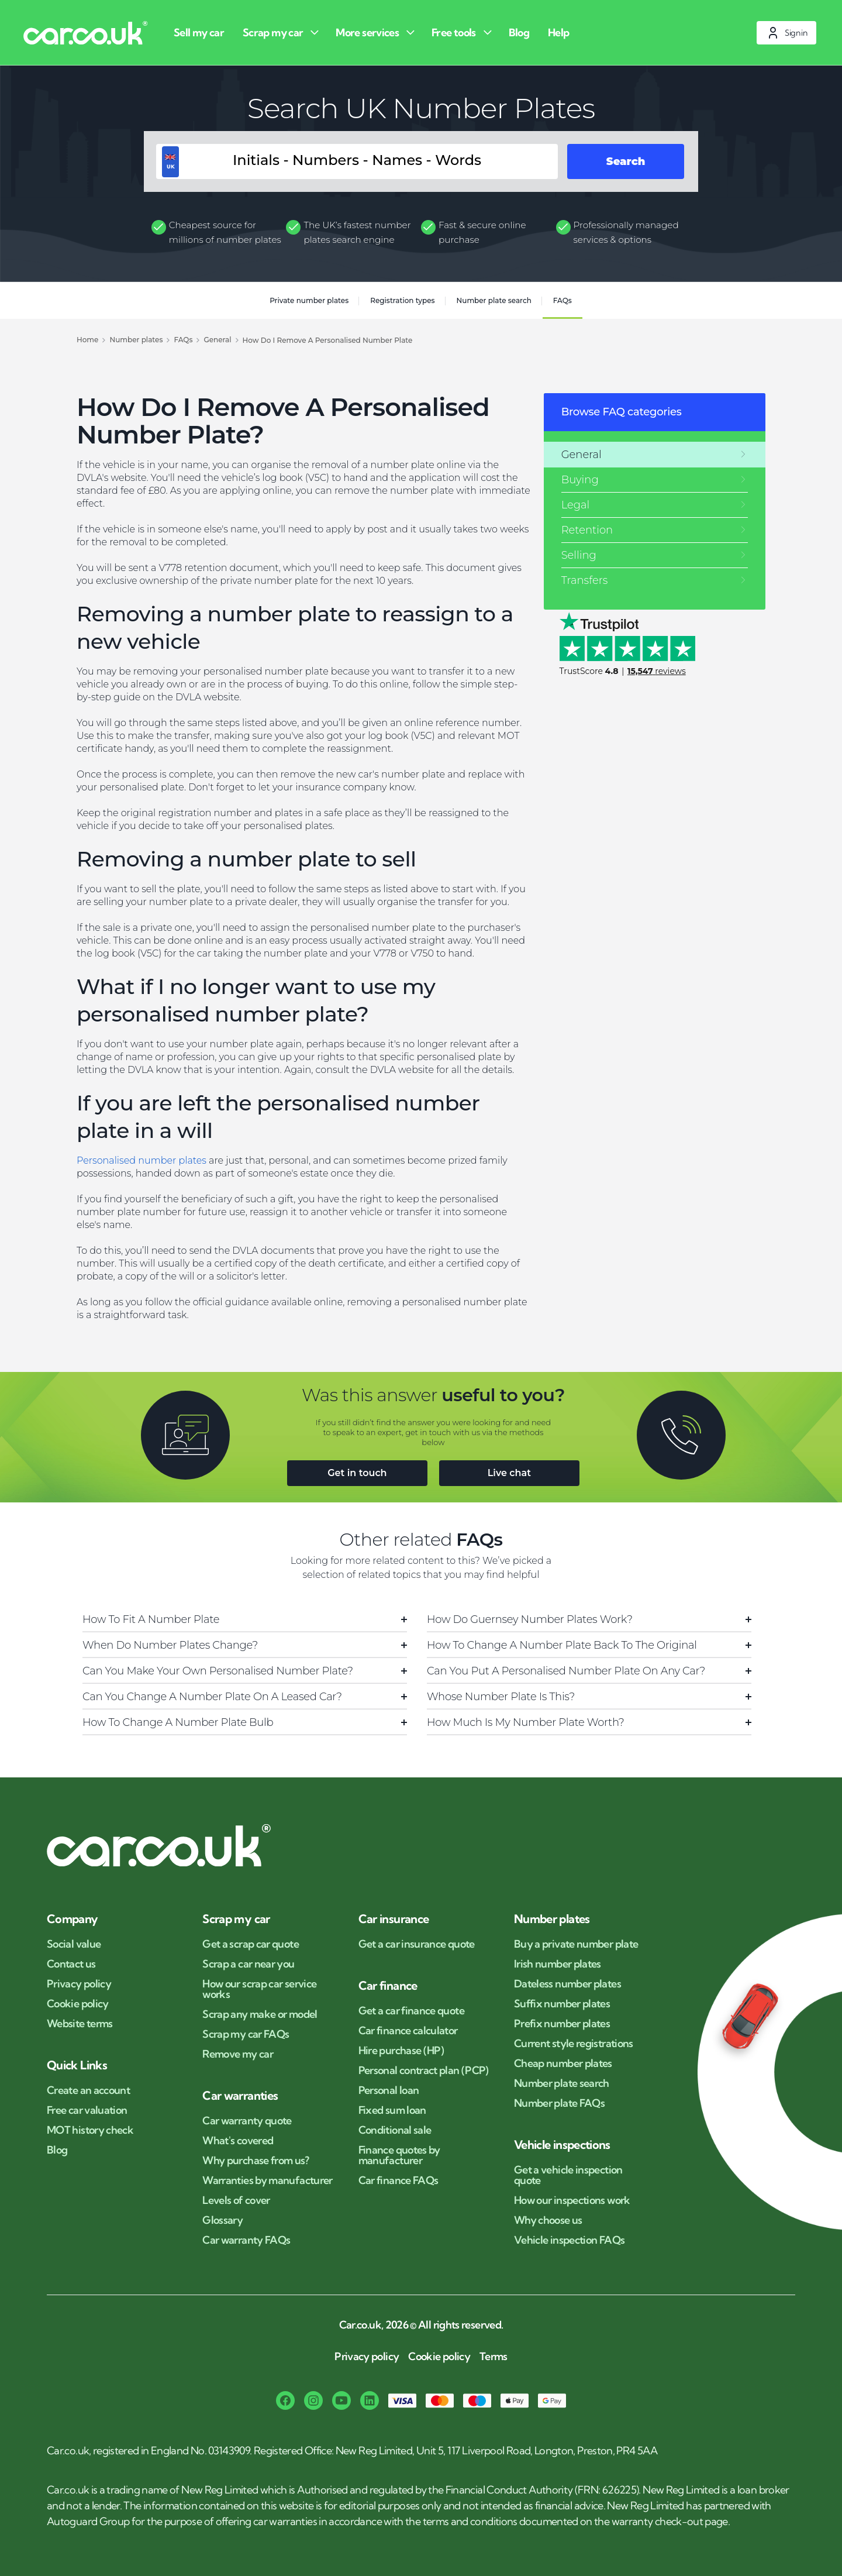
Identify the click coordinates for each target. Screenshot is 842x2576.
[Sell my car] (201, 32)
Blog (57, 2150)
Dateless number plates (567, 1984)
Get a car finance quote (411, 2011)
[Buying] (654, 479)
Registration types (402, 300)
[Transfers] (654, 580)
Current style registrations (573, 2043)
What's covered (237, 2140)
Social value (74, 1944)
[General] (654, 454)
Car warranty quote (246, 2121)
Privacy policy (79, 1984)
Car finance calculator (408, 2030)
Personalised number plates (141, 1160)
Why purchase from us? (255, 2160)
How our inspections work (572, 2200)
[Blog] (521, 32)
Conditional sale (395, 2130)
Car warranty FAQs (246, 2240)
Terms (493, 2356)
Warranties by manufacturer (267, 2180)
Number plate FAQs (559, 2103)
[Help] (561, 32)
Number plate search (494, 300)
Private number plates (309, 300)
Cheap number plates (563, 2063)
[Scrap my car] (282, 32)
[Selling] (654, 555)
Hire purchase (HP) (401, 2050)
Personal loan (388, 2090)
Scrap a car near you (248, 1964)
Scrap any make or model (259, 2014)
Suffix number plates (562, 2004)
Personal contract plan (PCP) (423, 2070)
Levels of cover (236, 2200)
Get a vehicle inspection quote (568, 2175)
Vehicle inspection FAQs (569, 2240)
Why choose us (548, 2220)
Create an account (88, 2090)
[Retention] (654, 530)
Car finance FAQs (398, 2180)
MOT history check (90, 2130)
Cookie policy (78, 2004)
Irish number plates (557, 1964)
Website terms (80, 2023)
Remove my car (237, 2054)
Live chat (509, 1472)
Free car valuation (87, 2110)
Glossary (222, 2220)
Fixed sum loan (392, 2110)
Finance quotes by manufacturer (399, 2155)
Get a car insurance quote (416, 1944)
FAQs (562, 300)
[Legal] (654, 505)
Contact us (71, 1964)
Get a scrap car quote (250, 1944)
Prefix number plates (562, 2023)
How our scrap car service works (259, 1989)
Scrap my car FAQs (245, 2034)
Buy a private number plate (576, 1944)
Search (626, 161)
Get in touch (357, 1472)
